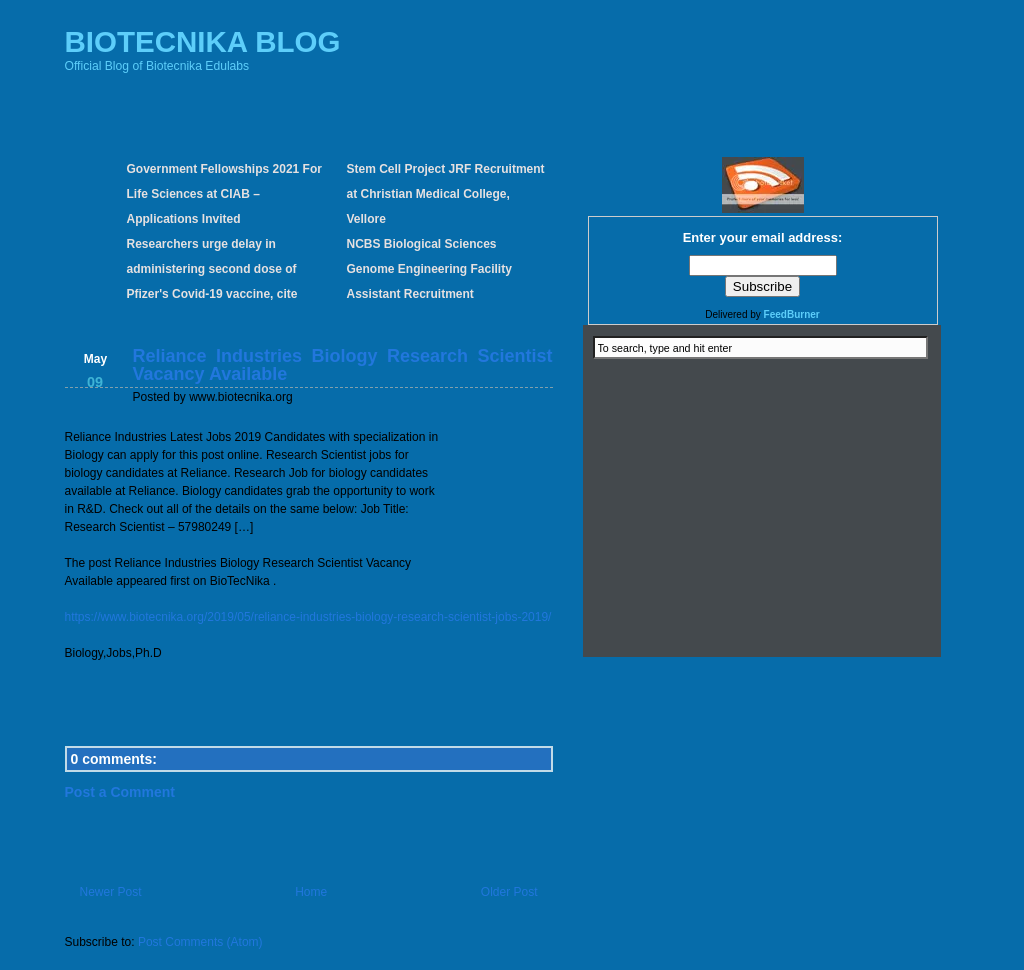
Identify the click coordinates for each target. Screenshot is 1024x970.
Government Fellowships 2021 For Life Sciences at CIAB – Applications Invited (224, 194)
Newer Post (111, 892)
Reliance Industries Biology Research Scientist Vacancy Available (343, 365)
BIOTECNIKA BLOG (203, 41)
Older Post (509, 892)
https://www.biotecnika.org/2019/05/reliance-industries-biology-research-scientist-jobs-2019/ (308, 617)
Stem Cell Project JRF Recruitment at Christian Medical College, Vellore (446, 194)
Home (311, 892)
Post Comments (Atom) (200, 942)
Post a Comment (120, 792)
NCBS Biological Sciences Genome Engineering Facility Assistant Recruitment (429, 269)
